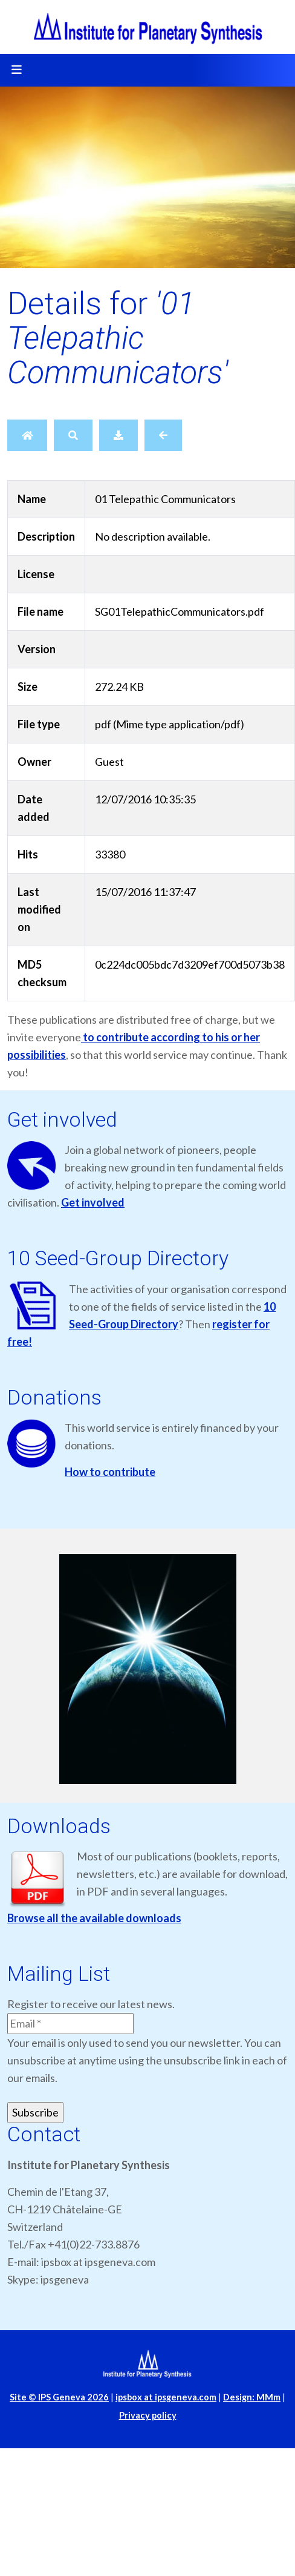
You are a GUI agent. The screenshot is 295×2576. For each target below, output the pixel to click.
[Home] (27, 435)
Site (59, 2397)
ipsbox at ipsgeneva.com (165, 2397)
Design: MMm (251, 2397)
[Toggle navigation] (16, 70)
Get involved (93, 1202)
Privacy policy (148, 2415)
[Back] (163, 435)
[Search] (73, 435)
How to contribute (110, 1471)
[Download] (118, 435)
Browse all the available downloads (94, 1918)
